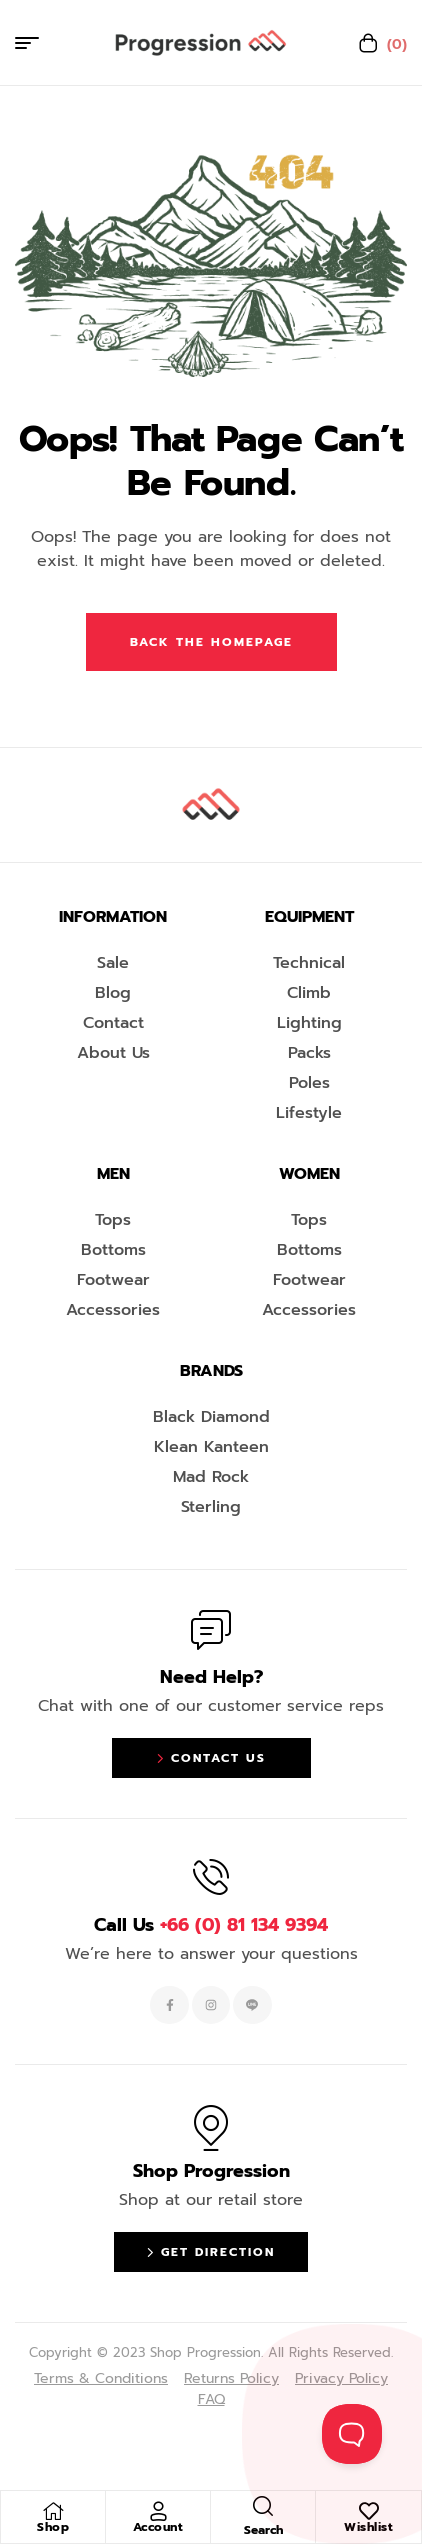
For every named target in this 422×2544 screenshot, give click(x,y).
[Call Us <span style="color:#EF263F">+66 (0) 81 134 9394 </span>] (211, 1877)
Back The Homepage (211, 642)
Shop (53, 2527)
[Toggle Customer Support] (352, 2434)
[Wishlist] (369, 2511)
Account (158, 2527)
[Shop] (53, 2511)
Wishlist (368, 2527)
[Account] (158, 2511)
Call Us (211, 1925)
